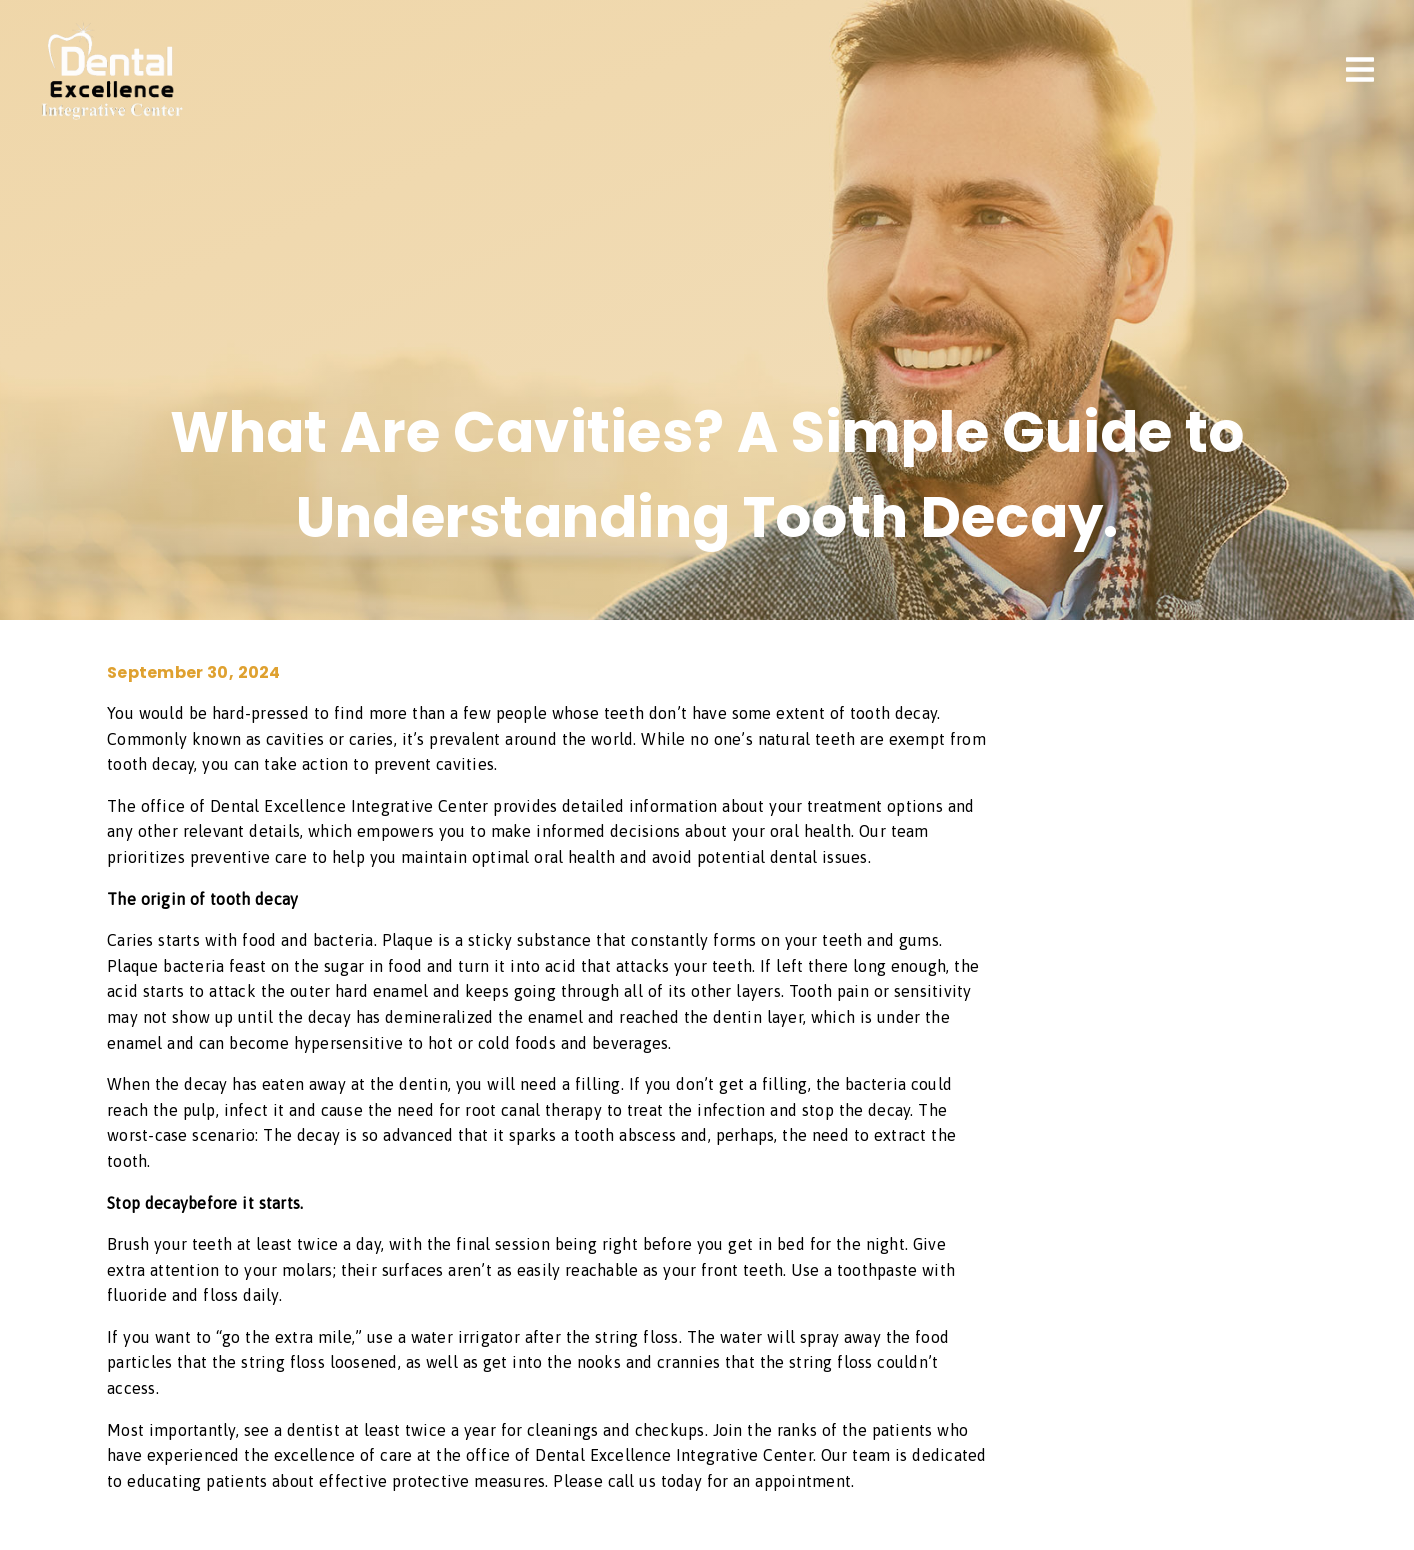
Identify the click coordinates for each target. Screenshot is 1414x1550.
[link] (111, 114)
